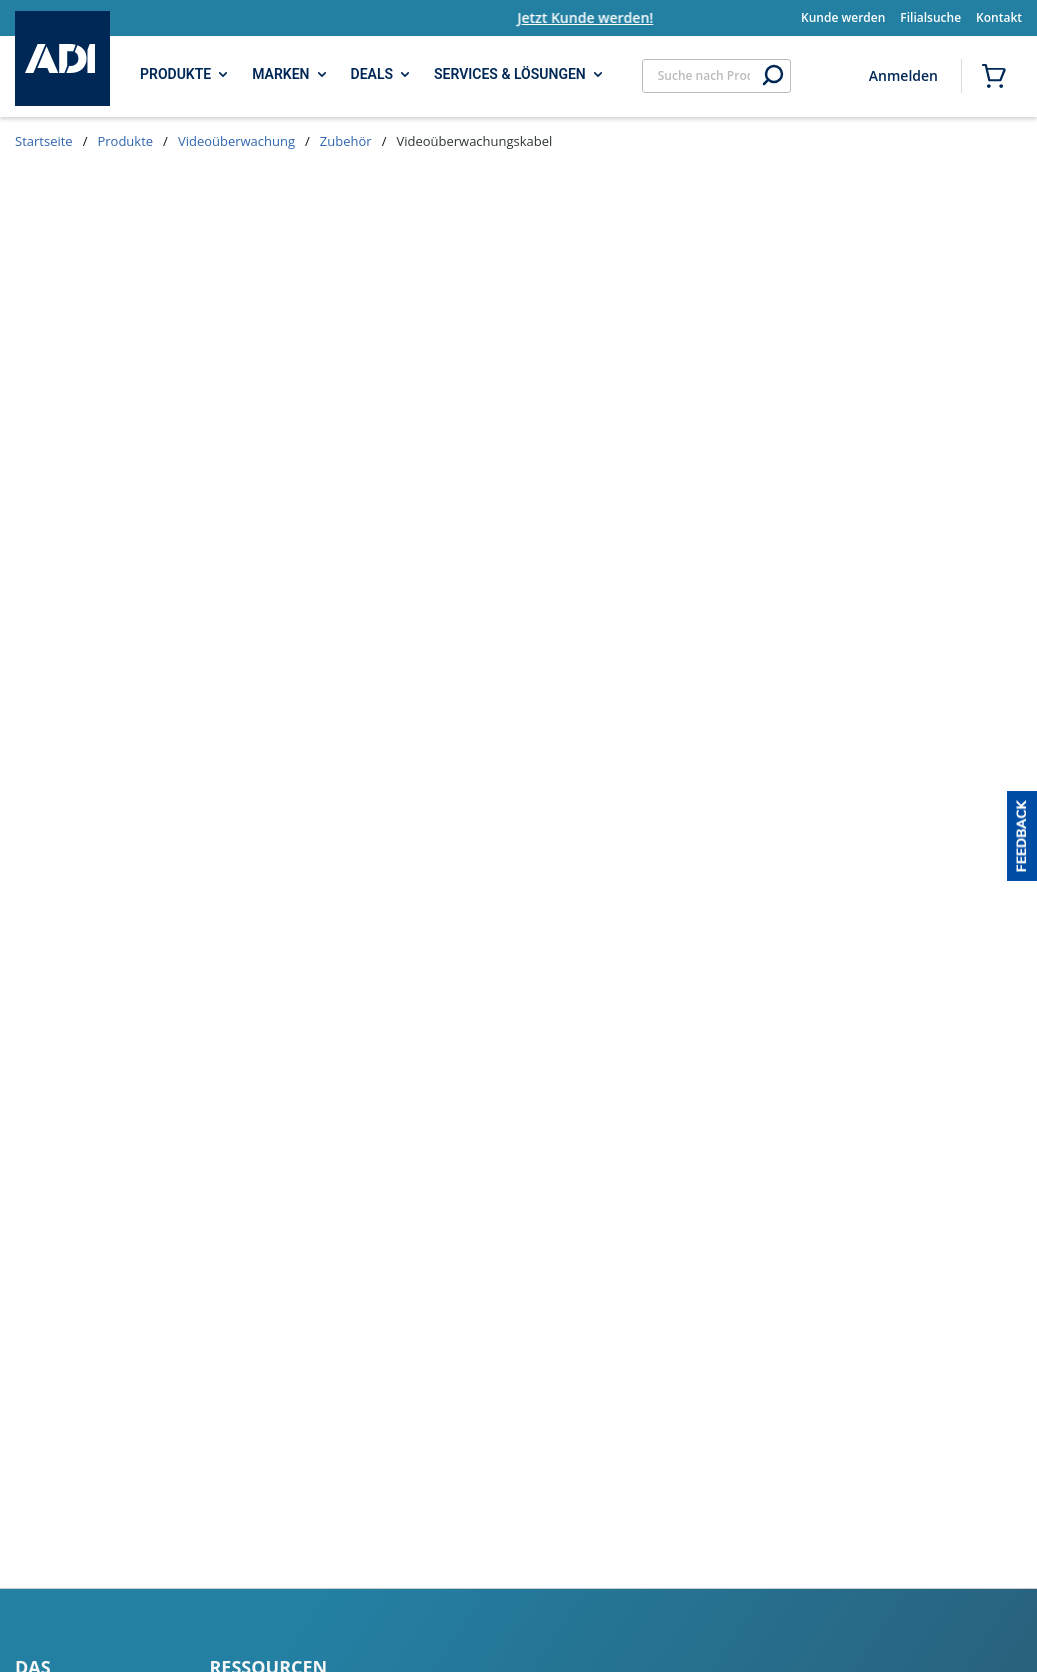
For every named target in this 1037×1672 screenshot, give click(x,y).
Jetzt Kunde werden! (612, 17)
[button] (1022, 836)
